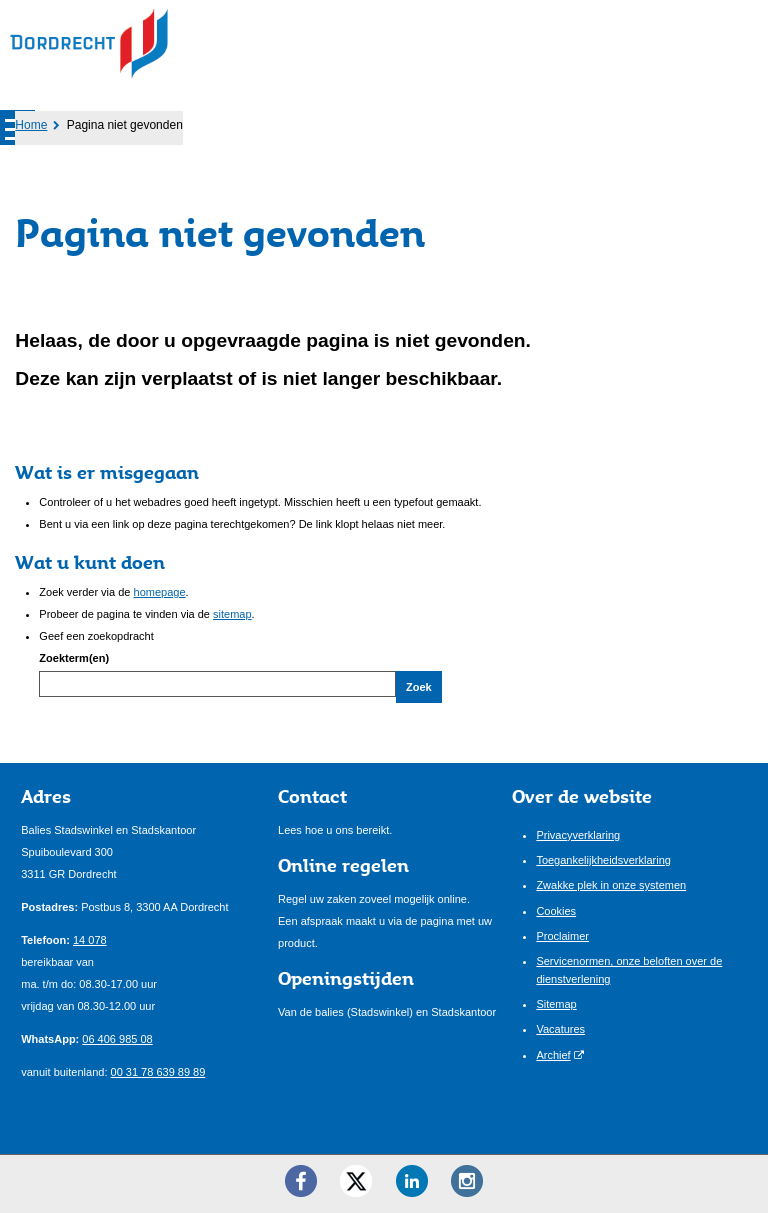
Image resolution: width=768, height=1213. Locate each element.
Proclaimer (562, 936)
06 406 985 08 (117, 1039)
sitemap (232, 614)
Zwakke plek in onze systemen (611, 885)
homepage (160, 592)
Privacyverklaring (578, 835)
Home (31, 125)
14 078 (90, 940)
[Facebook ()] (301, 1181)
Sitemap (556, 1004)
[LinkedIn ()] (412, 1181)
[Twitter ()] (356, 1181)
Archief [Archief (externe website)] (553, 1055)
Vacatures (560, 1029)
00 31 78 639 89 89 (158, 1072)
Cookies (556, 911)
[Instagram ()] (467, 1181)
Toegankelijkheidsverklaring (603, 860)
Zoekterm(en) (74, 658)
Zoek (419, 687)
